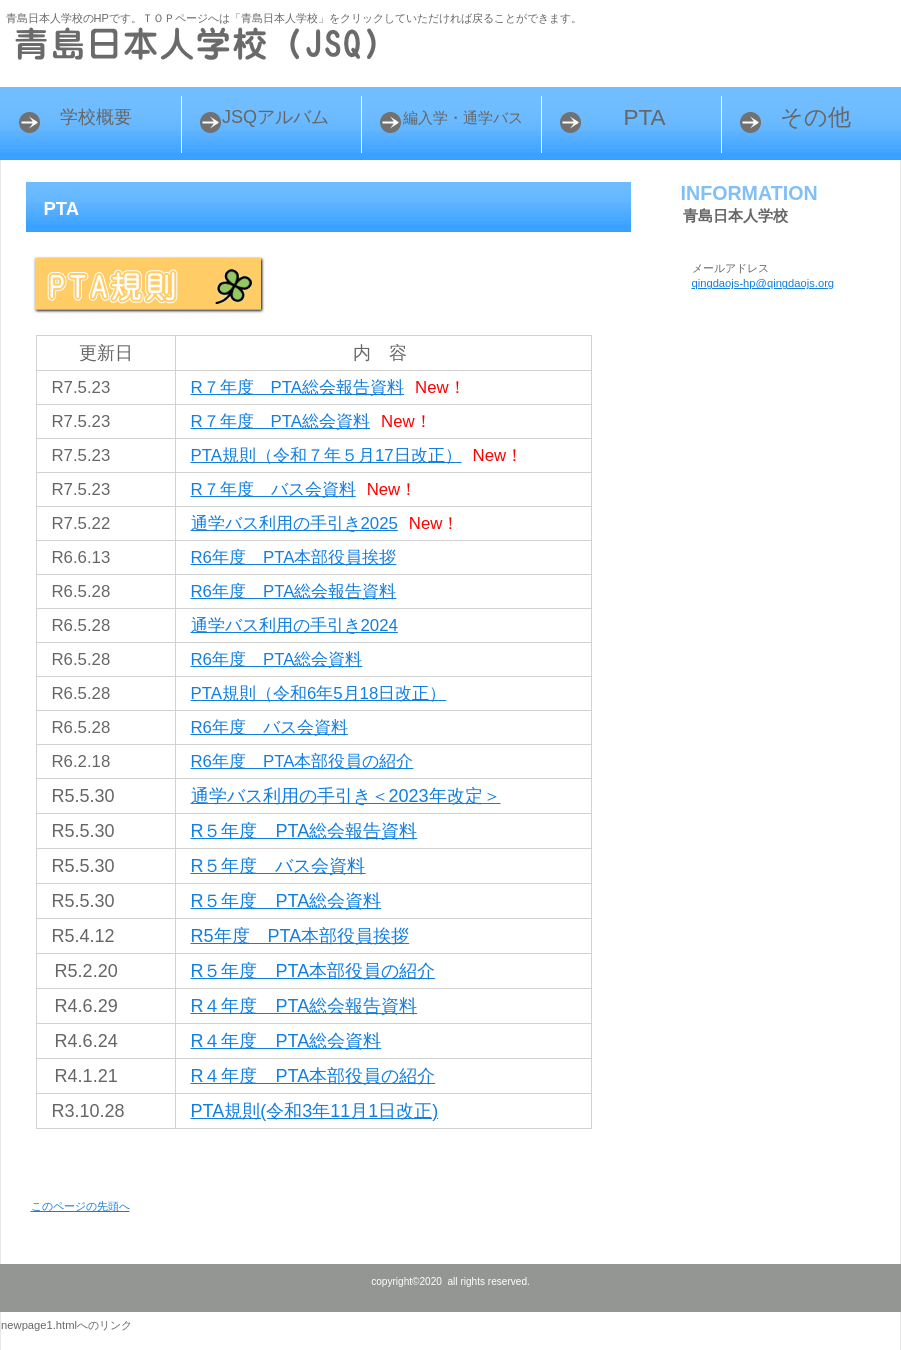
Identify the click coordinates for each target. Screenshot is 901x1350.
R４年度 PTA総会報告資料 (304, 1006)
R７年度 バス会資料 (273, 489)
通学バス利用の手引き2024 (294, 625)
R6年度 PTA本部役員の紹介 (302, 761)
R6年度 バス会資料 (269, 727)
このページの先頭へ (80, 1206)
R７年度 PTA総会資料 (281, 421)
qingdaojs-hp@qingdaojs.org (763, 283)
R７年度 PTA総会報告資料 (298, 387)
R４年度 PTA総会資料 (286, 1041)
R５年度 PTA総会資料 (286, 901)
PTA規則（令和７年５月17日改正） (326, 455)
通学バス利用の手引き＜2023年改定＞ (346, 796)
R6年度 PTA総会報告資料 (294, 591)
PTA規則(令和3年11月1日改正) (315, 1111)
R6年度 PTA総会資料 (277, 659)
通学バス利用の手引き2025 (294, 523)
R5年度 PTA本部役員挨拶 (300, 936)
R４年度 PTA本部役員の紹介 (313, 1076)
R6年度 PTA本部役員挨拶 (294, 557)
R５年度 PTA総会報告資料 (304, 831)
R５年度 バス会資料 (278, 866)
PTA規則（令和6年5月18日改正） (319, 693)
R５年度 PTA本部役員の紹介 (313, 971)
